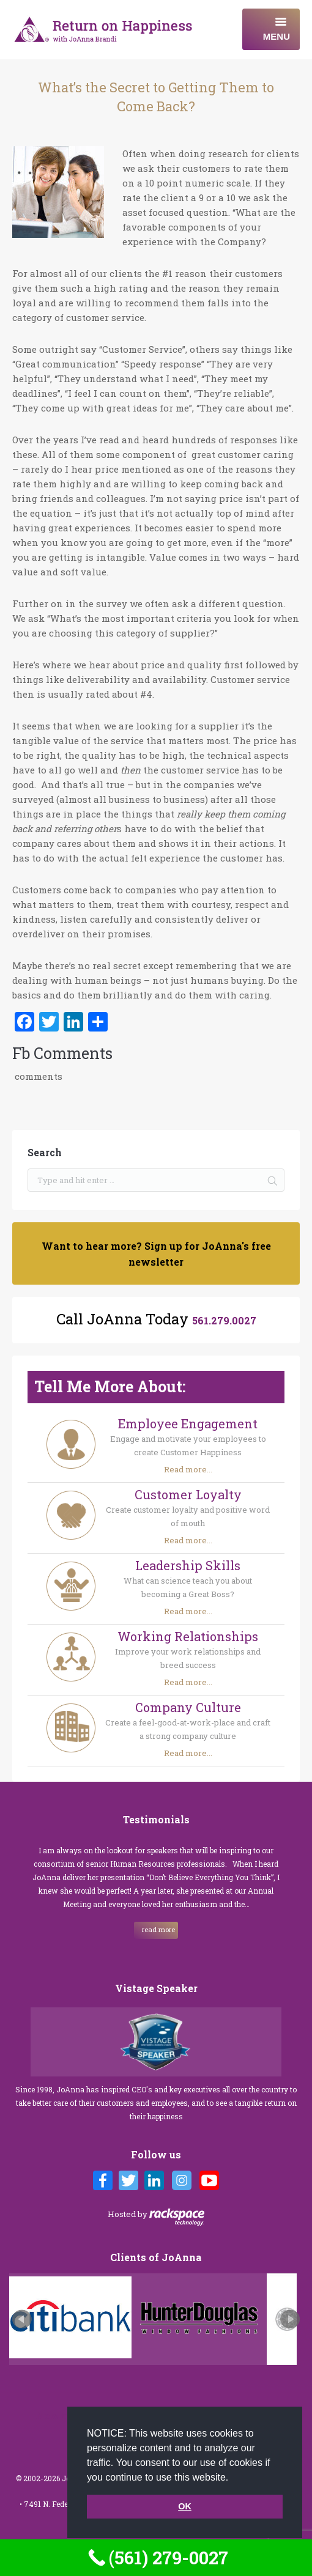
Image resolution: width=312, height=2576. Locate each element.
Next (290, 2319)
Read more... (188, 1469)
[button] (233, 2478)
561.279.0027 (224, 1320)
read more (158, 1929)
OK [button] (184, 2506)
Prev (22, 2319)
